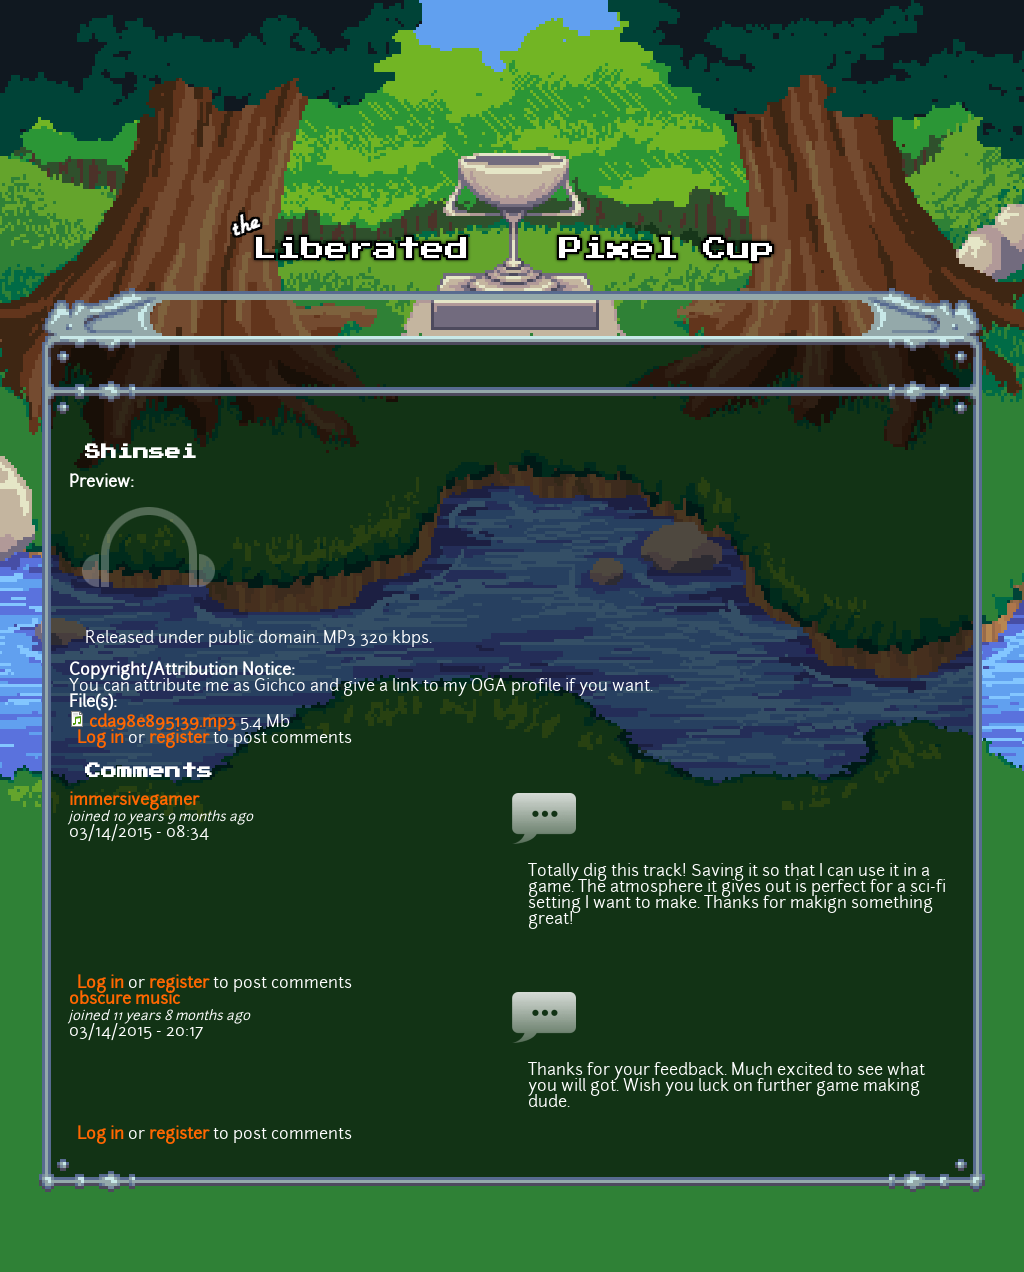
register (179, 739)
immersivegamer (134, 801)
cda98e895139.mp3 (162, 723)
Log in (100, 739)
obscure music (124, 1000)
